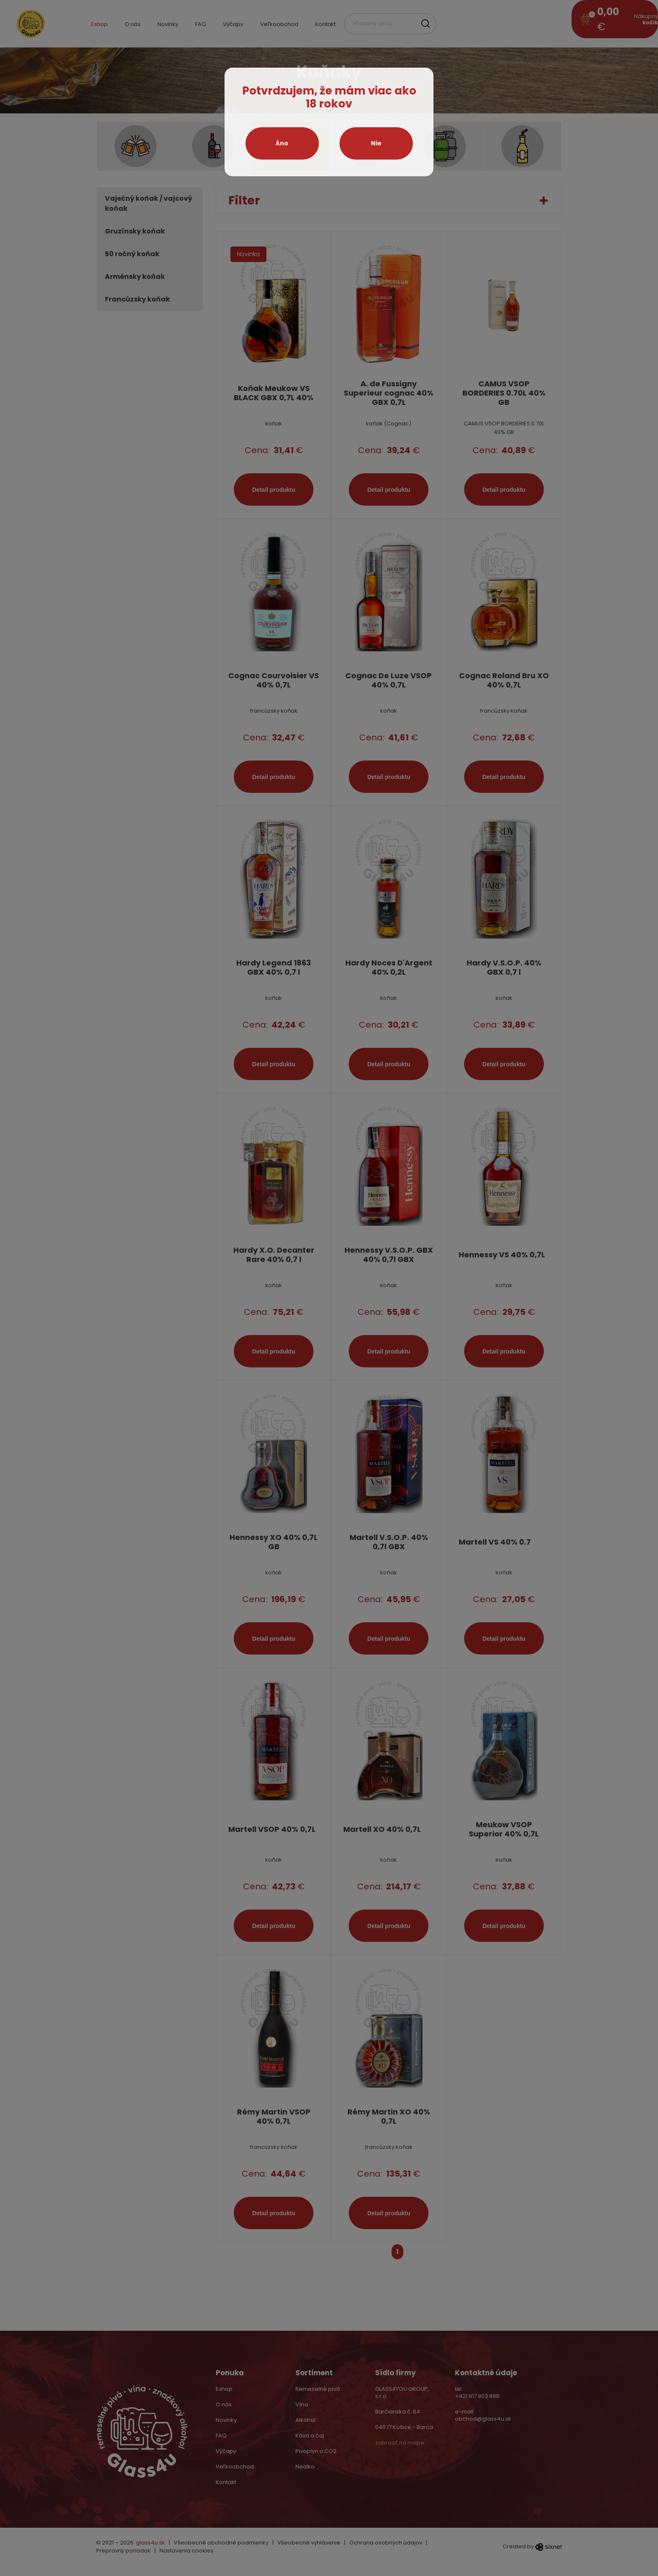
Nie (376, 143)
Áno (282, 143)
